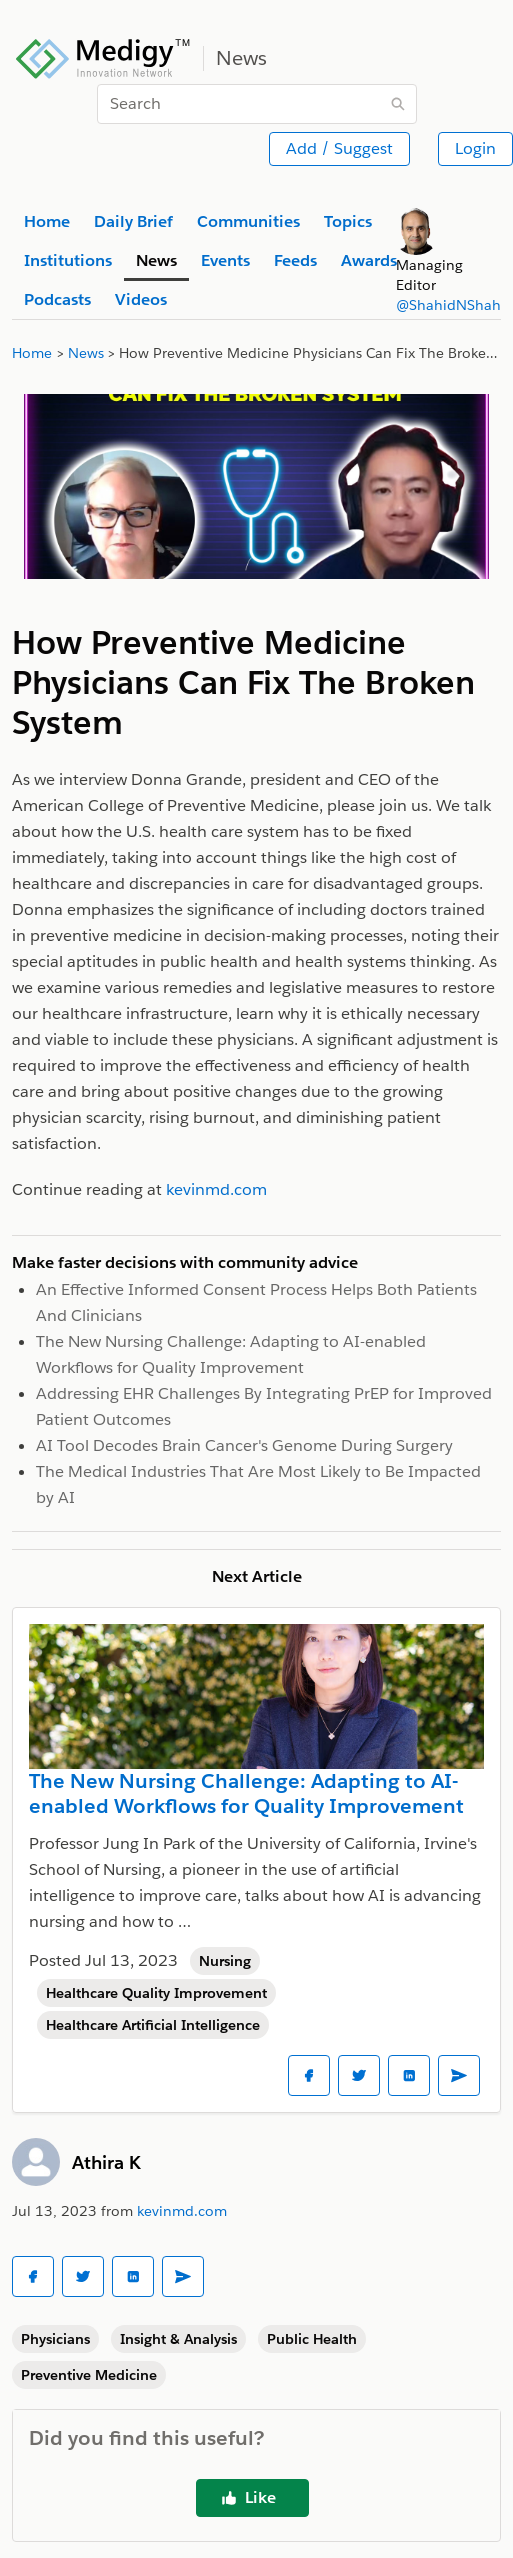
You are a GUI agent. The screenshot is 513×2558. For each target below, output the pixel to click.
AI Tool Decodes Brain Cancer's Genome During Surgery (244, 1445)
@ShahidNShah (448, 305)
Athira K (106, 2162)
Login (475, 148)
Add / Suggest (339, 148)
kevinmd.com (182, 2211)
